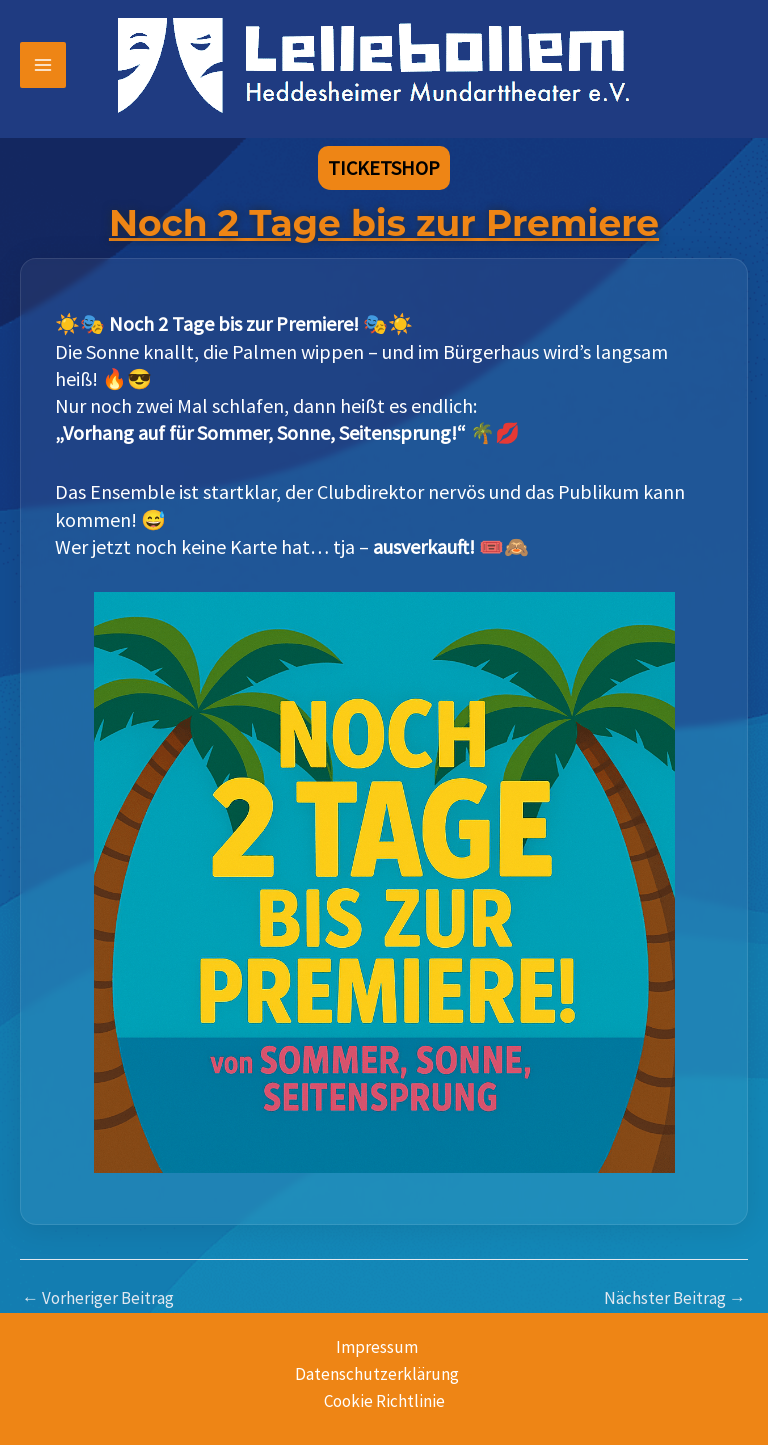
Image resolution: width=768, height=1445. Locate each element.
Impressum (377, 1347)
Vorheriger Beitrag (98, 1298)
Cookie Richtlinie (384, 1401)
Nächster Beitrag (675, 1298)
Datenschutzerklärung (377, 1374)
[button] (384, 168)
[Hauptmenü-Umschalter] (43, 65)
